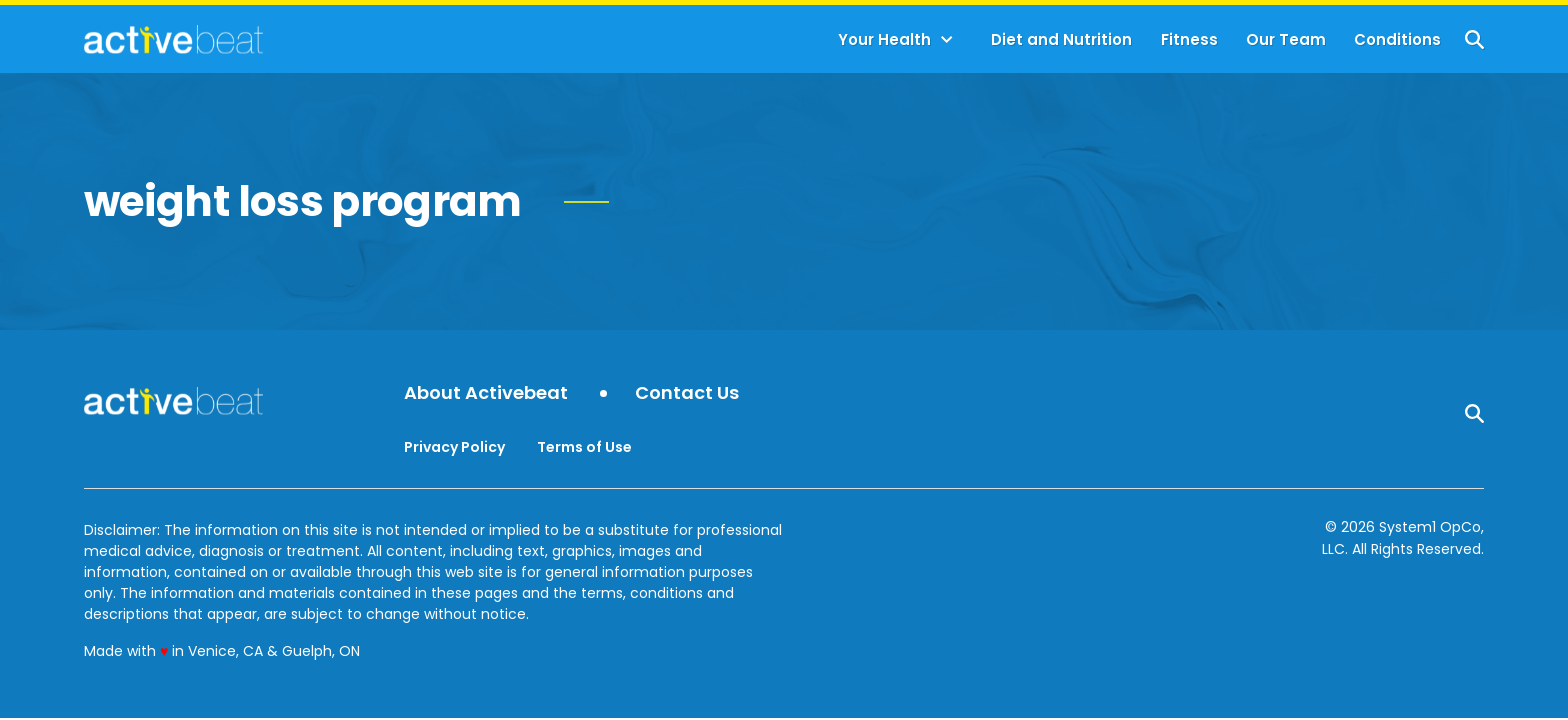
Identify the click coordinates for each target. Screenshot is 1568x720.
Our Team (1286, 39)
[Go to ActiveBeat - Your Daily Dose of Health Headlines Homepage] (173, 39)
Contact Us (687, 393)
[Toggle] (947, 40)
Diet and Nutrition (1061, 39)
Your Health (884, 39)
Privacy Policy (454, 447)
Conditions (1397, 39)
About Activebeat (486, 393)
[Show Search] (1474, 39)
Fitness (1189, 39)
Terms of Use (584, 447)
